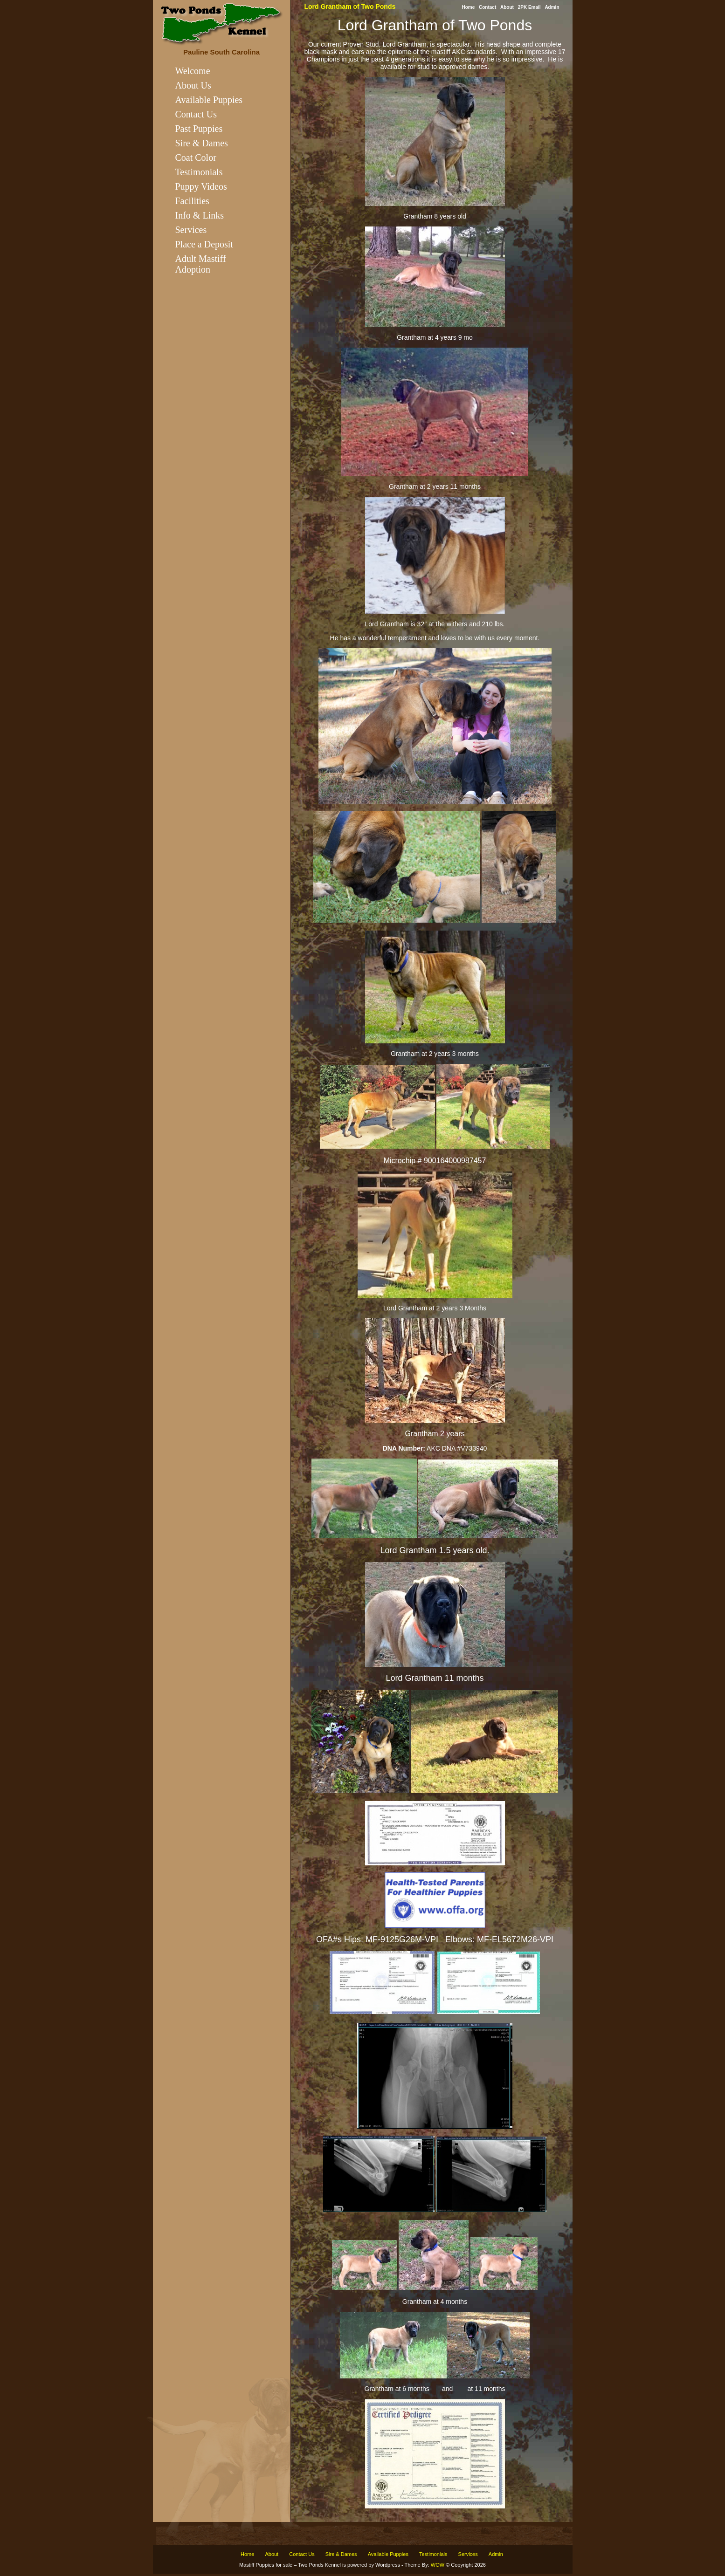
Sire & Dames (201, 143)
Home (468, 7)
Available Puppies (209, 100)
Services (191, 230)
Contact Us (196, 114)
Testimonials (199, 172)
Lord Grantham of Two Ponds (350, 6)
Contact (487, 7)
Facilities (192, 201)
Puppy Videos (201, 186)
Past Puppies (199, 128)
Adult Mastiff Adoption (200, 263)
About (507, 7)
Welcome (192, 71)
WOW (437, 2565)
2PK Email (529, 7)
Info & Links (199, 215)
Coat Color (195, 157)
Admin (552, 7)
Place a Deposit (204, 244)
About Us (193, 85)
